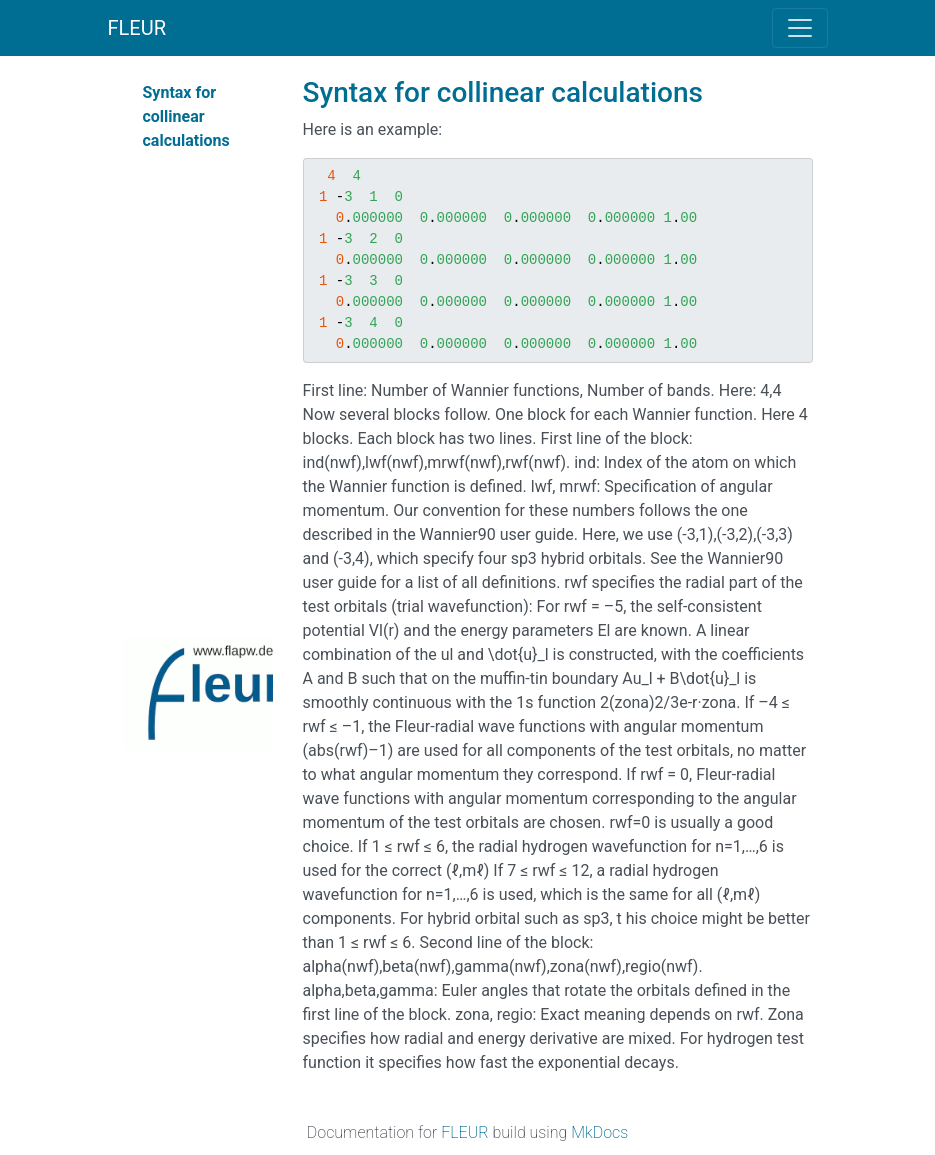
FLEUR (137, 28)
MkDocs (599, 1132)
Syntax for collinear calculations (186, 116)
